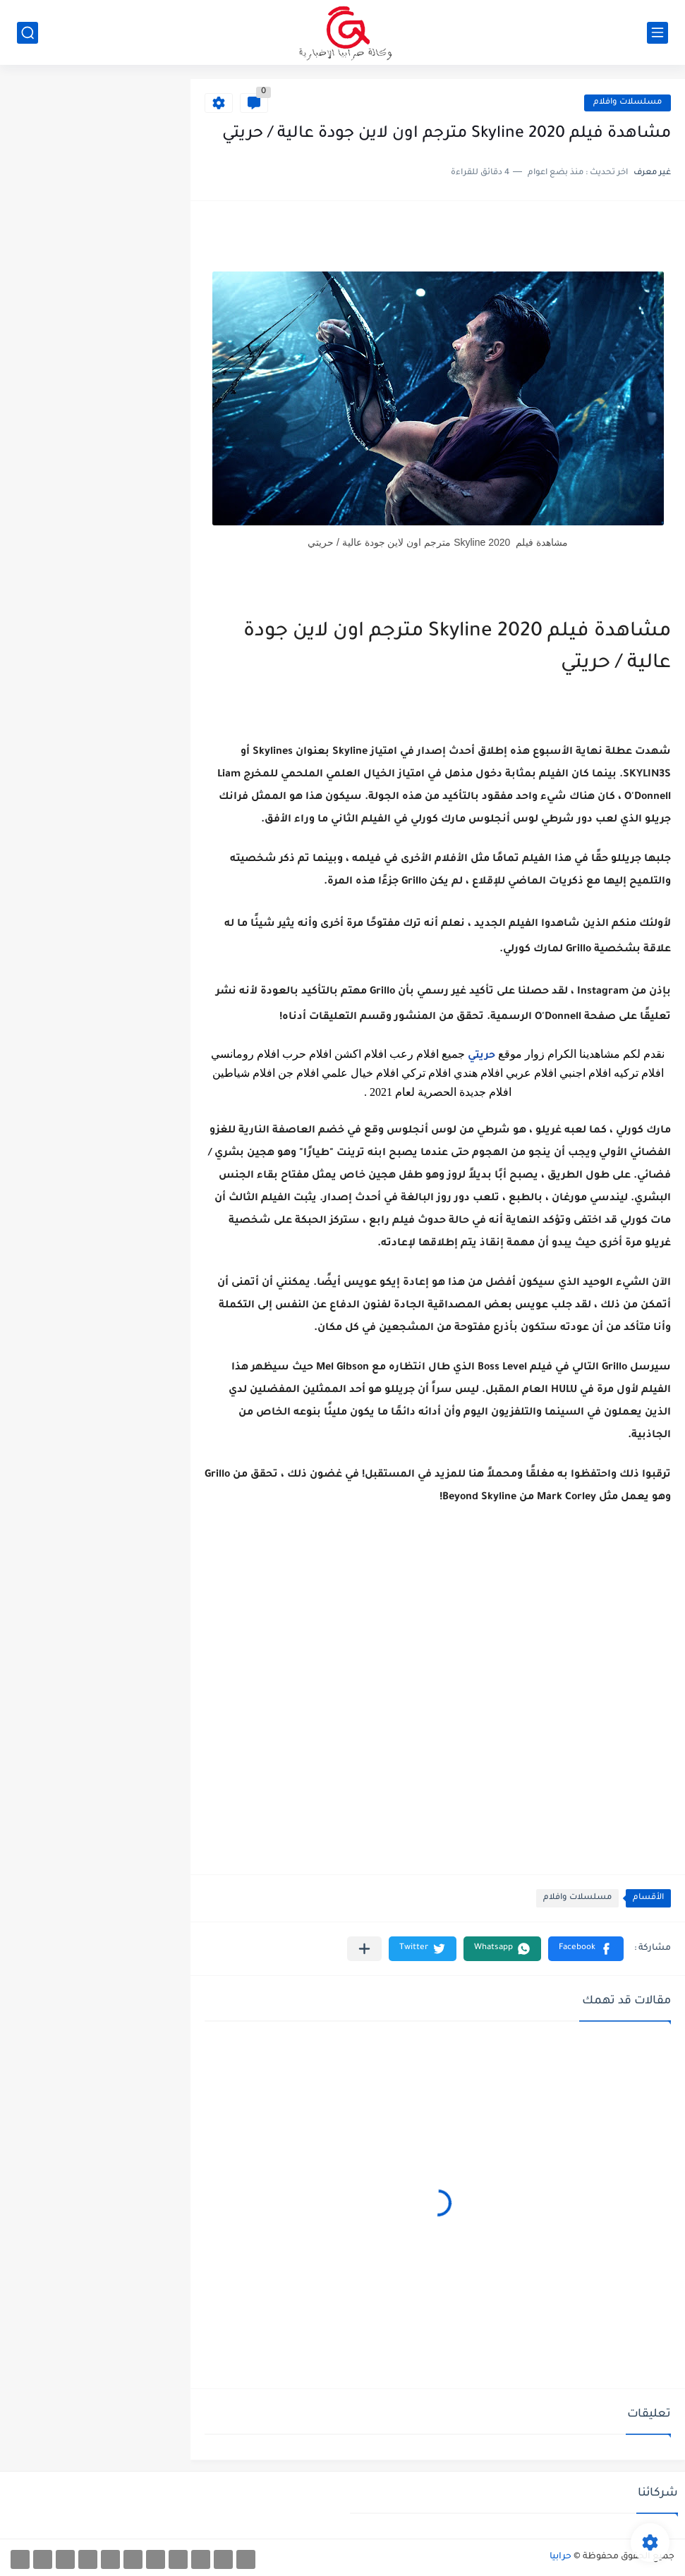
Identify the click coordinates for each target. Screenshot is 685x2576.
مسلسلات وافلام (627, 102)
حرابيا (560, 2557)
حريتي (480, 1056)
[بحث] (27, 33)
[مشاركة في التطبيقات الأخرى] (364, 1948)
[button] (586, 1948)
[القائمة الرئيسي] (657, 33)
